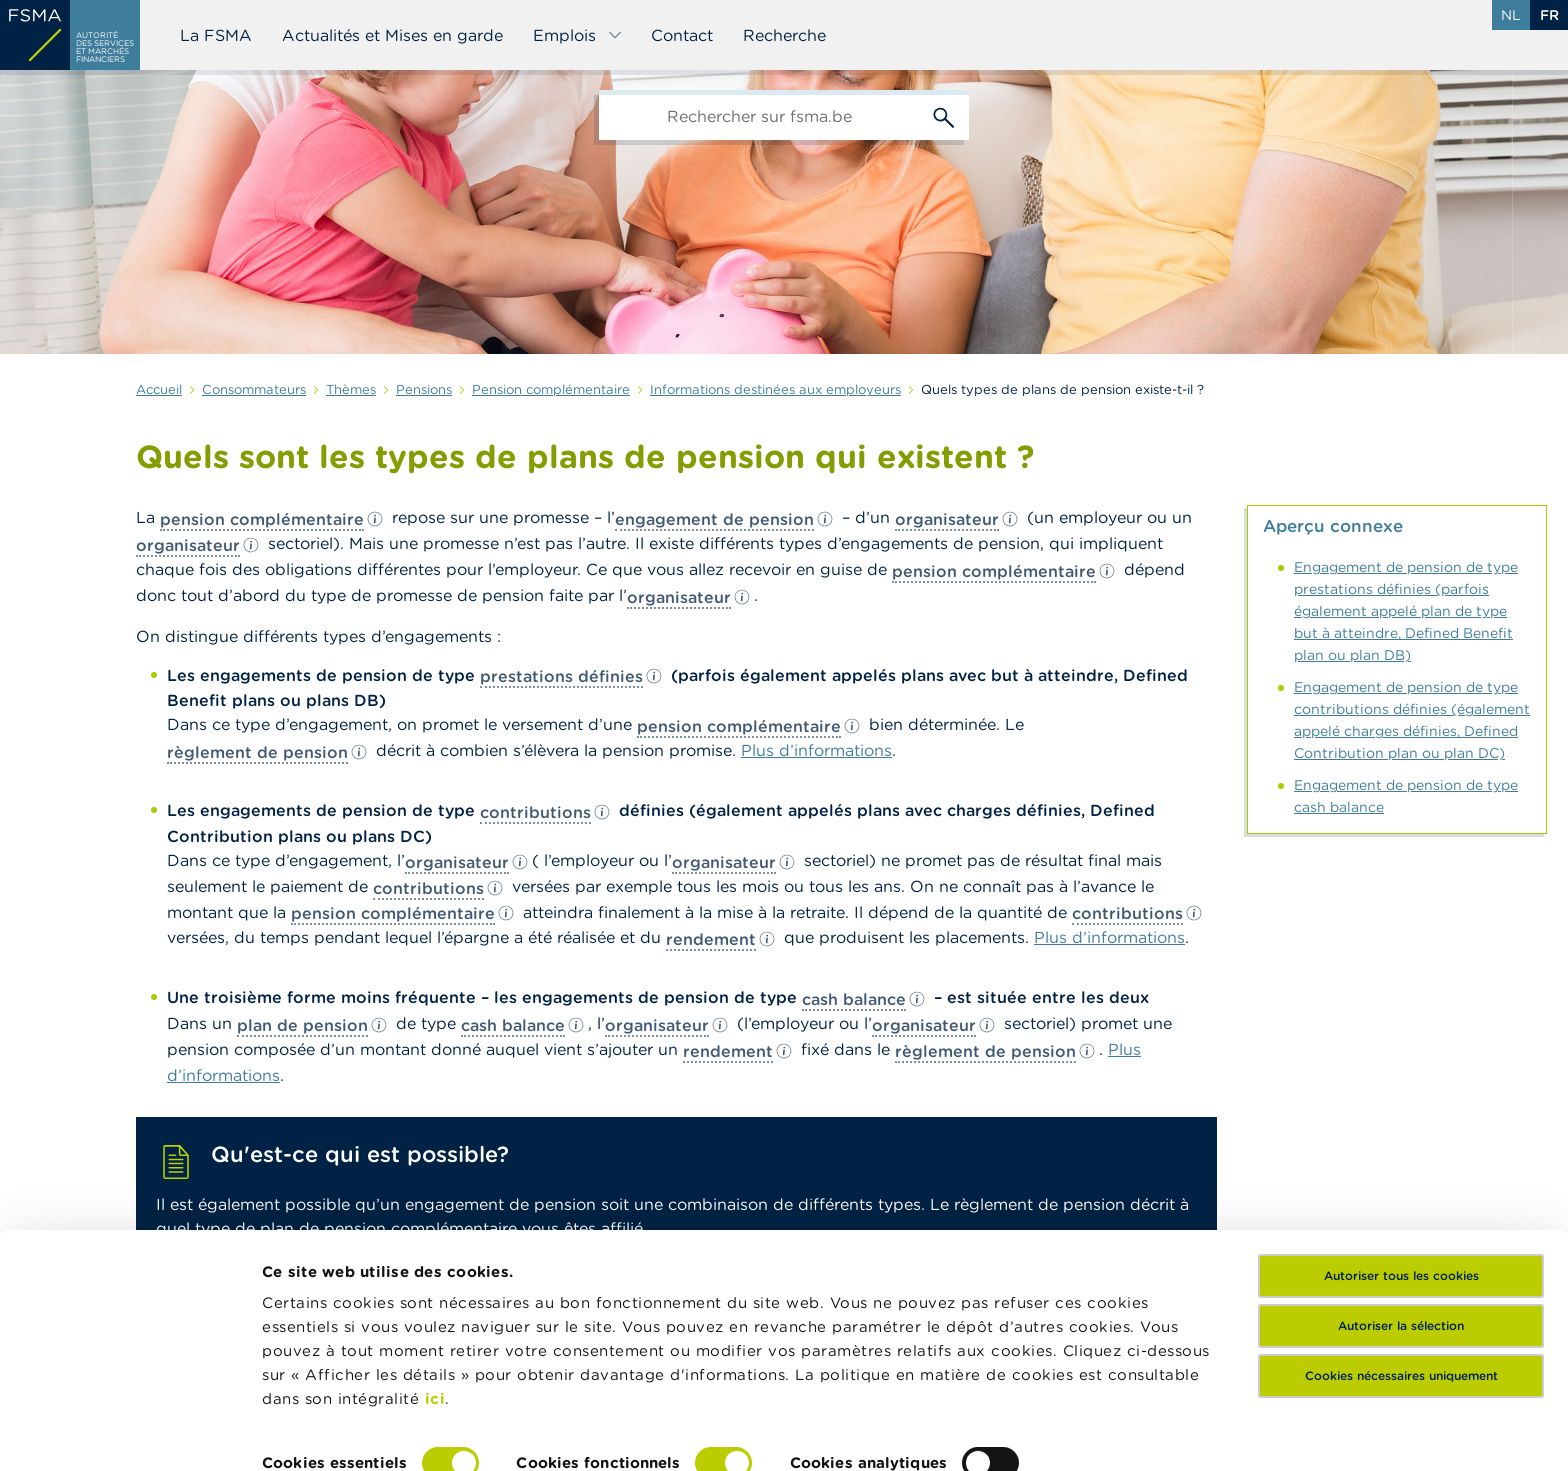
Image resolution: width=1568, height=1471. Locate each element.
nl (1511, 15)
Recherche (784, 35)
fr (1549, 15)
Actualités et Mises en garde (392, 35)
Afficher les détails (335, 1431)
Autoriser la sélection (1401, 1224)
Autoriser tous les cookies (1401, 1174)
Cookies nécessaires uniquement (1401, 1274)
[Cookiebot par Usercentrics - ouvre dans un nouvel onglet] (129, 1432)
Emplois (578, 35)
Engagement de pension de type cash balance (1406, 796)
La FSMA (216, 35)
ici (435, 1297)
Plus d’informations (816, 750)
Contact (682, 35)
